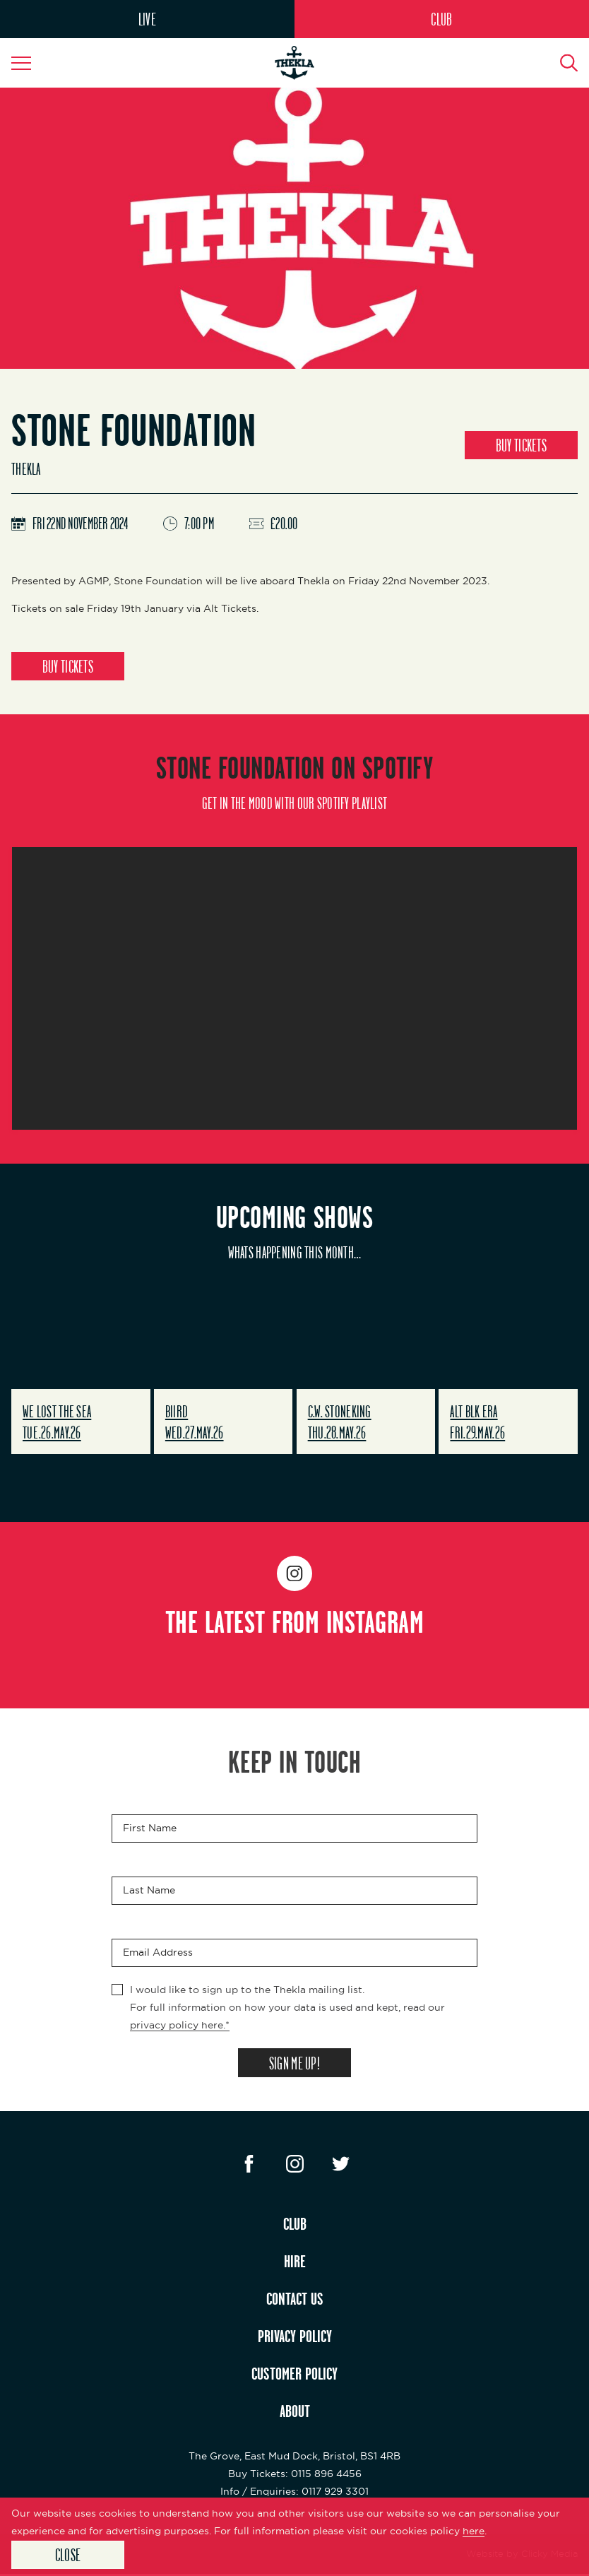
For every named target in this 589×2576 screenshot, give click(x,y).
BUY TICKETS (521, 445)
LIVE (147, 19)
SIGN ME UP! (294, 2064)
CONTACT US (294, 2300)
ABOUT (295, 2413)
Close (68, 2554)
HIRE (295, 2263)
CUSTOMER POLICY (294, 2375)
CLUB (441, 19)
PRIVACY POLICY (295, 2338)
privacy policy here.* (180, 2026)
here (473, 2530)
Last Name (149, 1891)
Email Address (158, 1953)
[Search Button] (561, 63)
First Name (150, 1829)
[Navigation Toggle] (28, 63)
